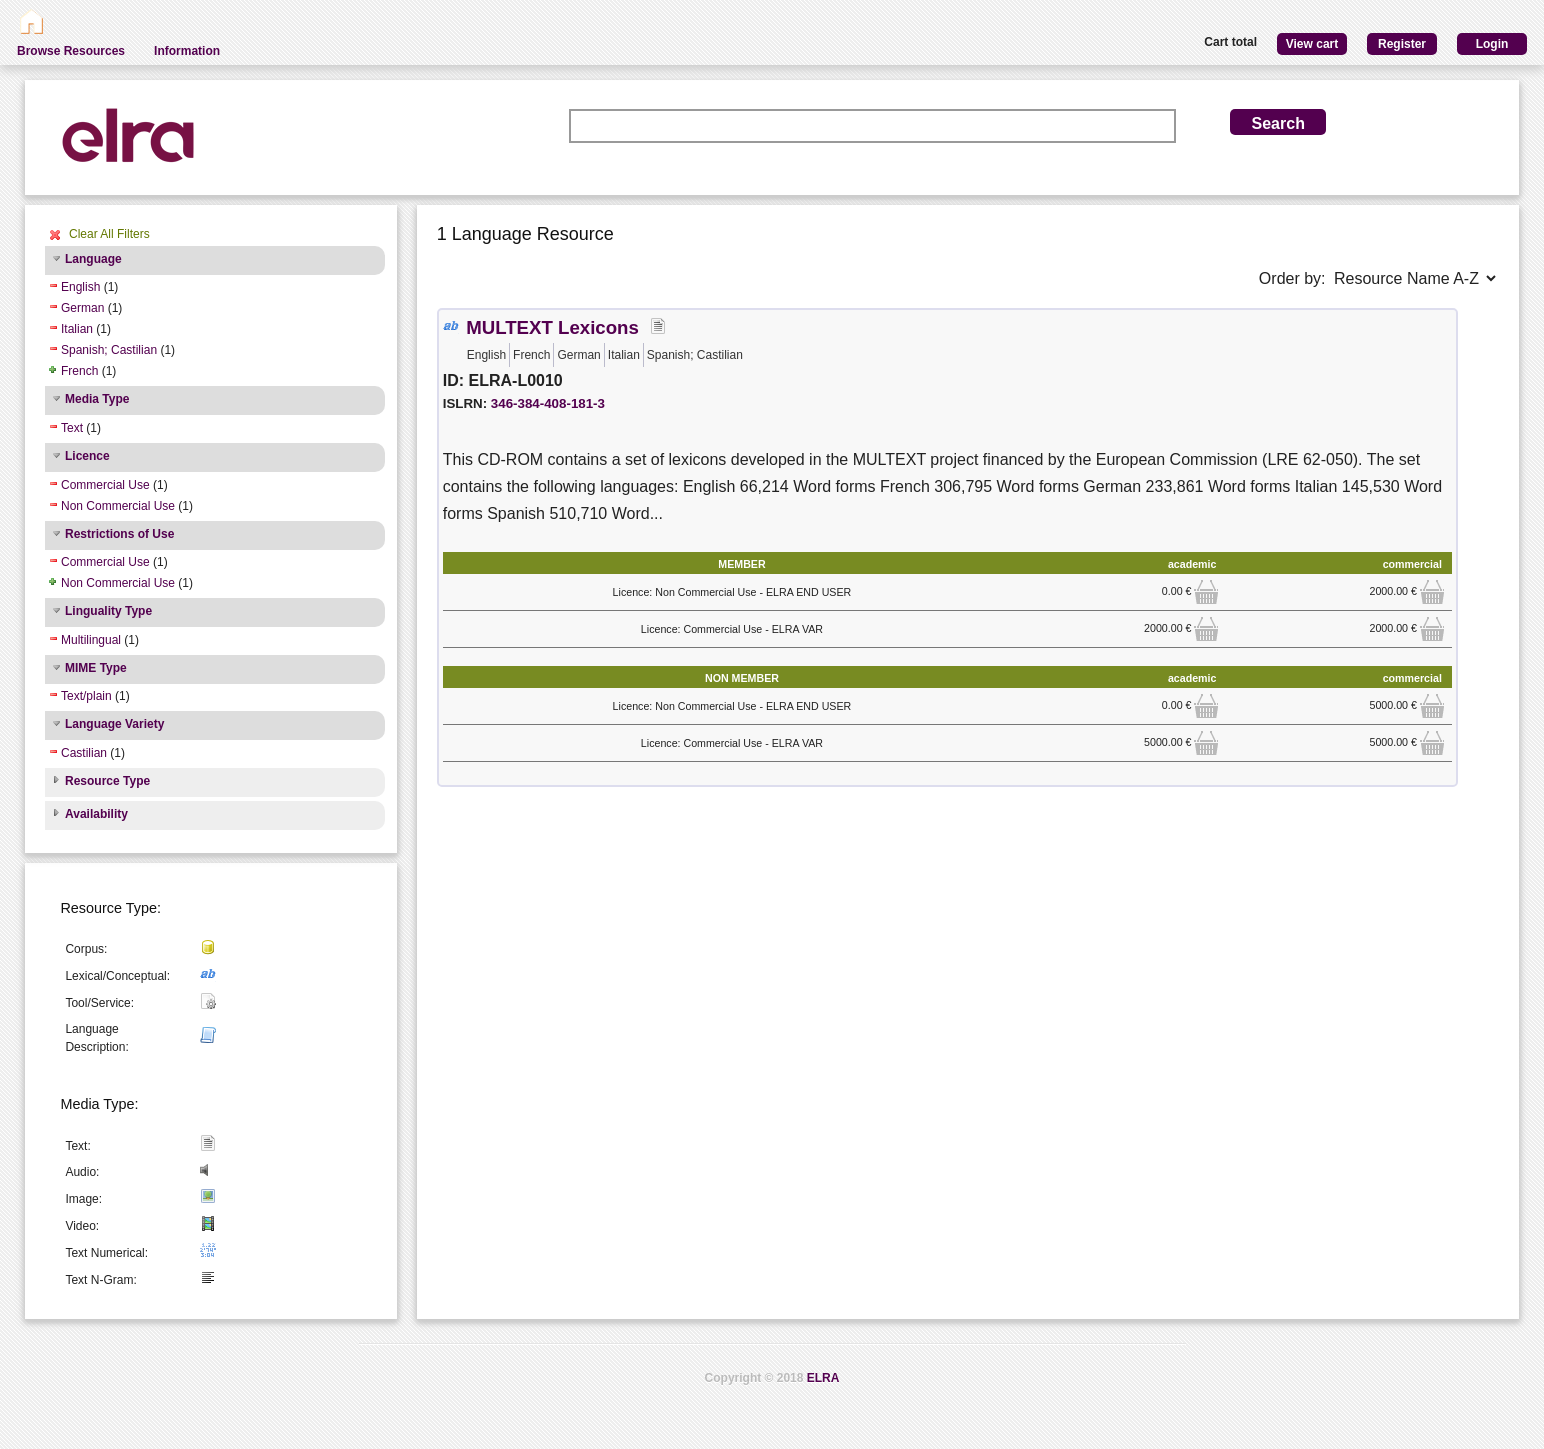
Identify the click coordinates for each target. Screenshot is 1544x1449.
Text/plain (86, 696)
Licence (87, 456)
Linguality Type (108, 611)
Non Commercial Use (118, 506)
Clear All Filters (109, 234)
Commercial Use (105, 485)
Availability (96, 814)
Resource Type (107, 781)
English (80, 287)
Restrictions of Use (119, 534)
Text (72, 428)
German (82, 308)
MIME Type (96, 668)
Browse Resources (71, 51)
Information (187, 51)
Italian (77, 329)
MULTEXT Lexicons (552, 327)
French (79, 371)
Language (93, 259)
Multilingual (91, 640)
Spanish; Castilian (109, 350)
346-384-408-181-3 (548, 403)
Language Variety (114, 724)
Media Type (97, 399)
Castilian (84, 753)
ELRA (823, 1378)
